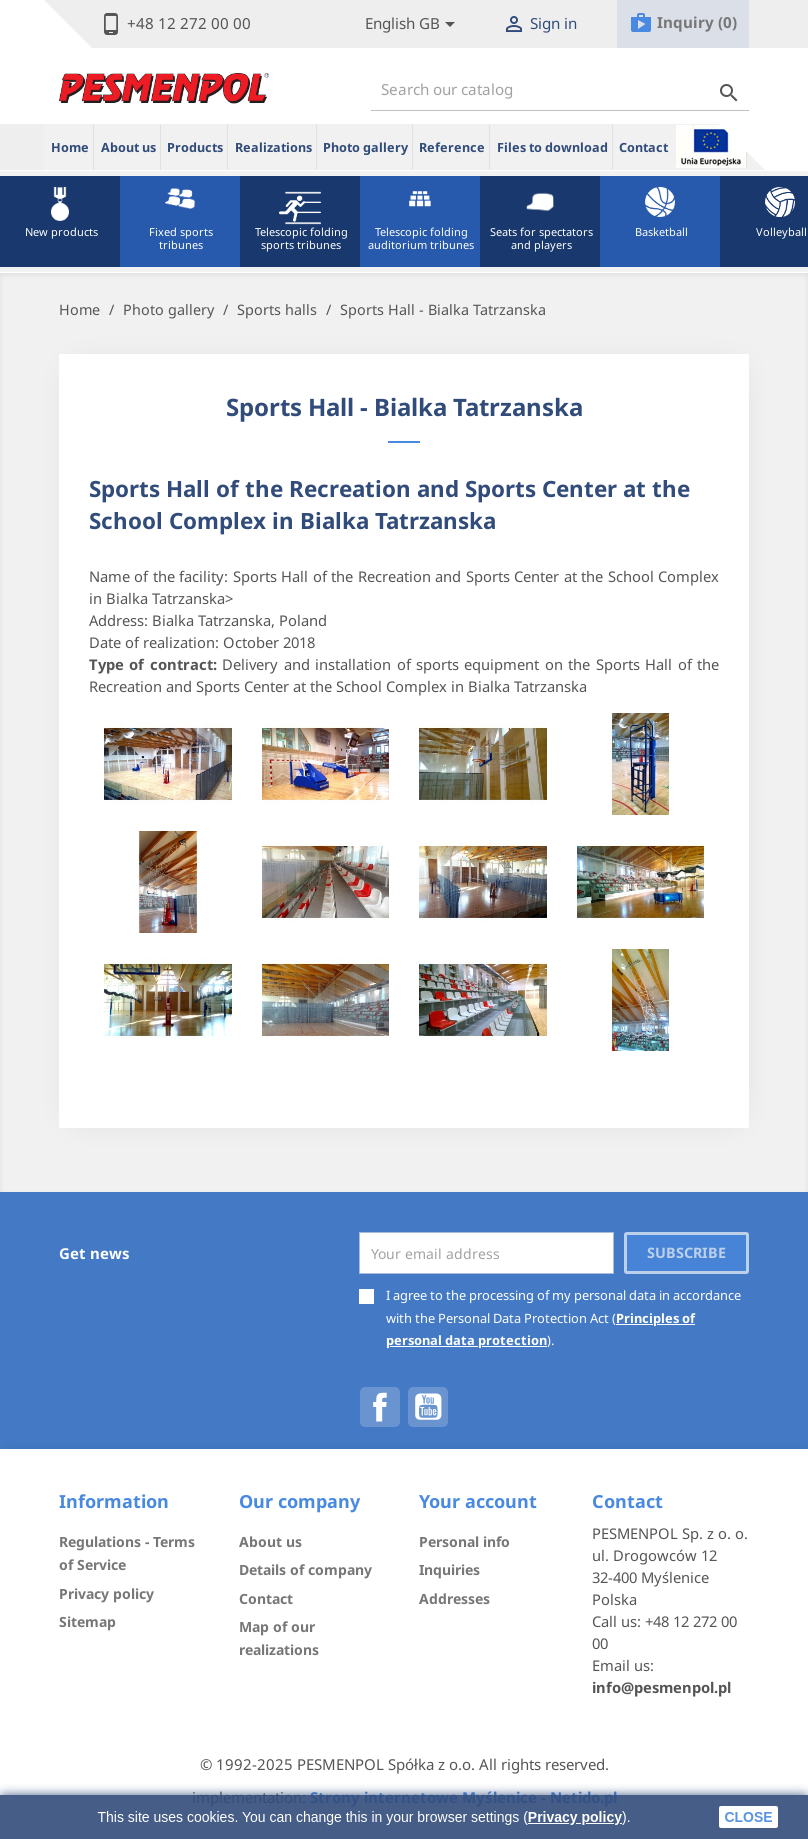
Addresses (454, 1598)
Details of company (305, 1569)
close (748, 1817)
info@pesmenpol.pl (661, 1687)
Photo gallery (365, 147)
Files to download (552, 147)
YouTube (428, 1407)
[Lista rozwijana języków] (413, 24)
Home (70, 147)
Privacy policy (575, 1817)
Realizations (273, 147)
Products (195, 147)
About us (128, 147)
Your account (478, 1501)
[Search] (560, 89)
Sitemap (87, 1621)
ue (711, 146)
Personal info (464, 1541)
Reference (452, 147)
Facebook (380, 1407)
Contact (643, 147)
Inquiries (449, 1569)
